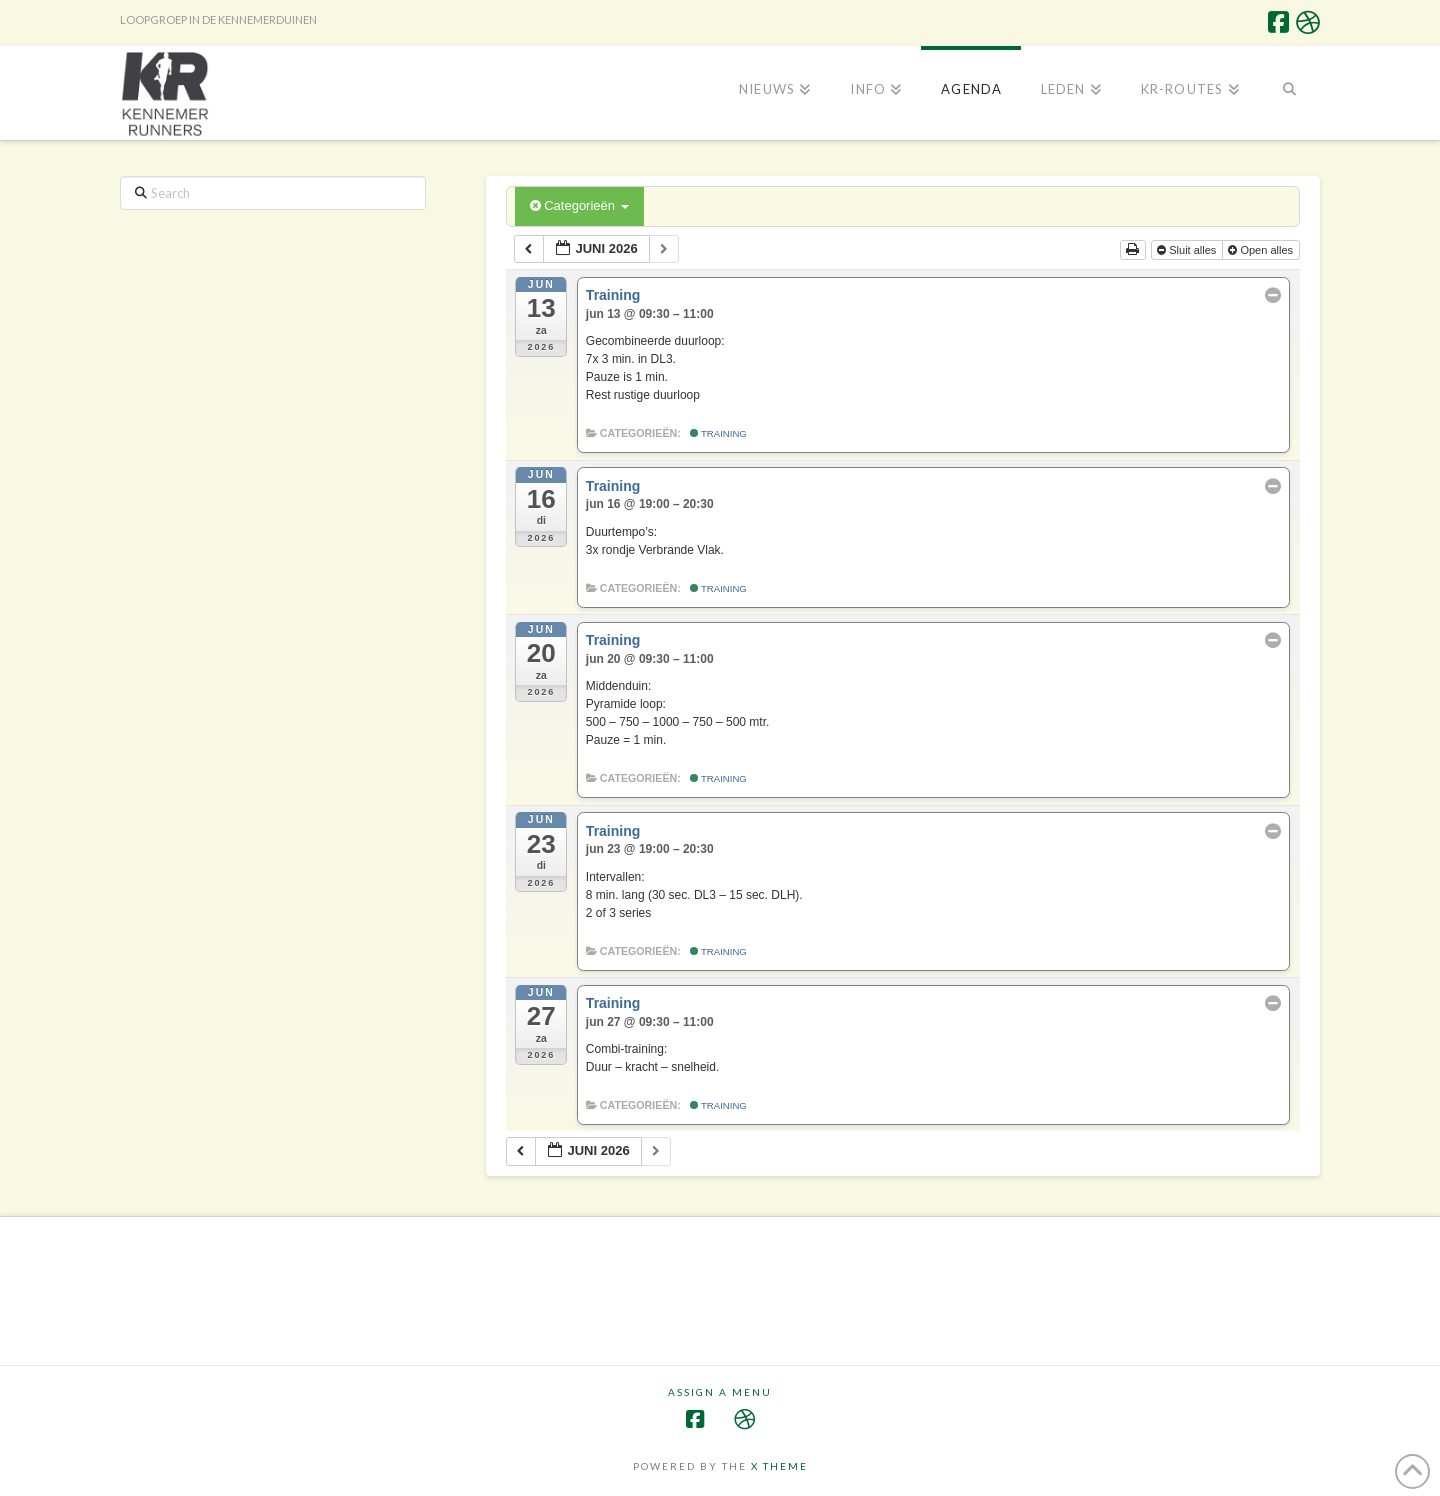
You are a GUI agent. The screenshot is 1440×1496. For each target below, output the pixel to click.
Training (718, 433)
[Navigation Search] (1289, 91)
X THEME (779, 1466)
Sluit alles (1188, 250)
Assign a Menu (720, 1392)
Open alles (1262, 250)
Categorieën (579, 205)
